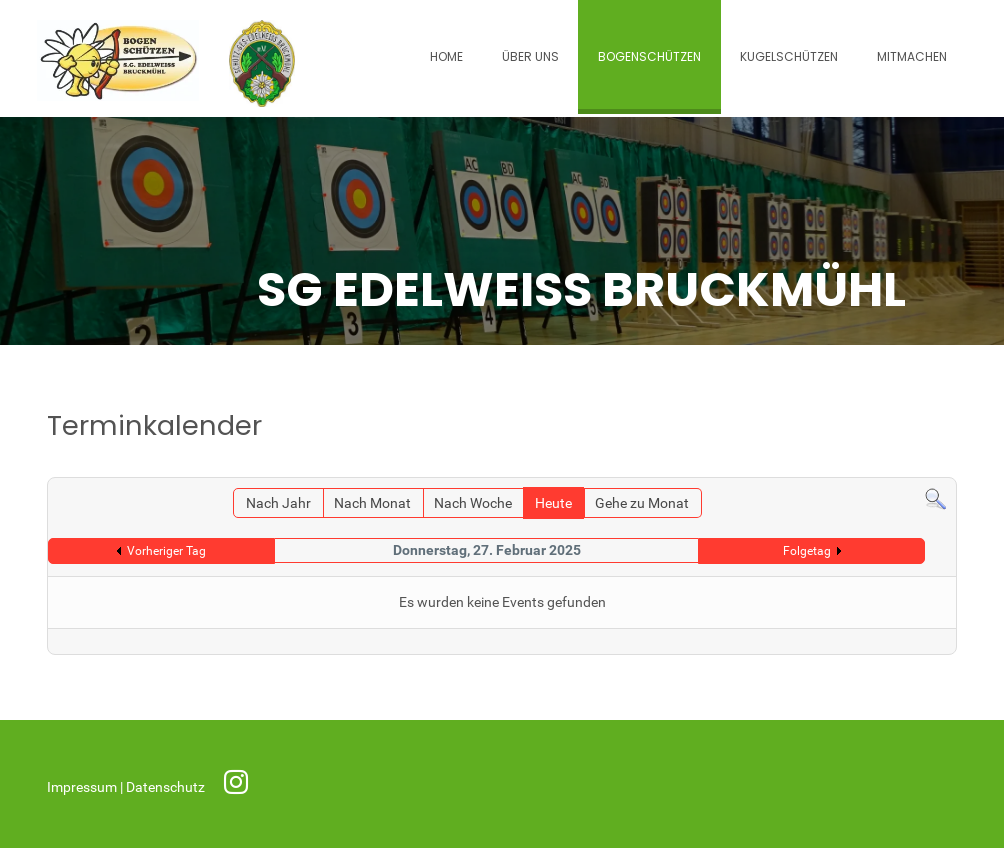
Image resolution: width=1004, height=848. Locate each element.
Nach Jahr (278, 503)
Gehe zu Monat (642, 503)
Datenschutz (167, 787)
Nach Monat (372, 503)
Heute (553, 503)
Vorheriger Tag (166, 551)
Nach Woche (473, 503)
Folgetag (807, 551)
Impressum (83, 787)
